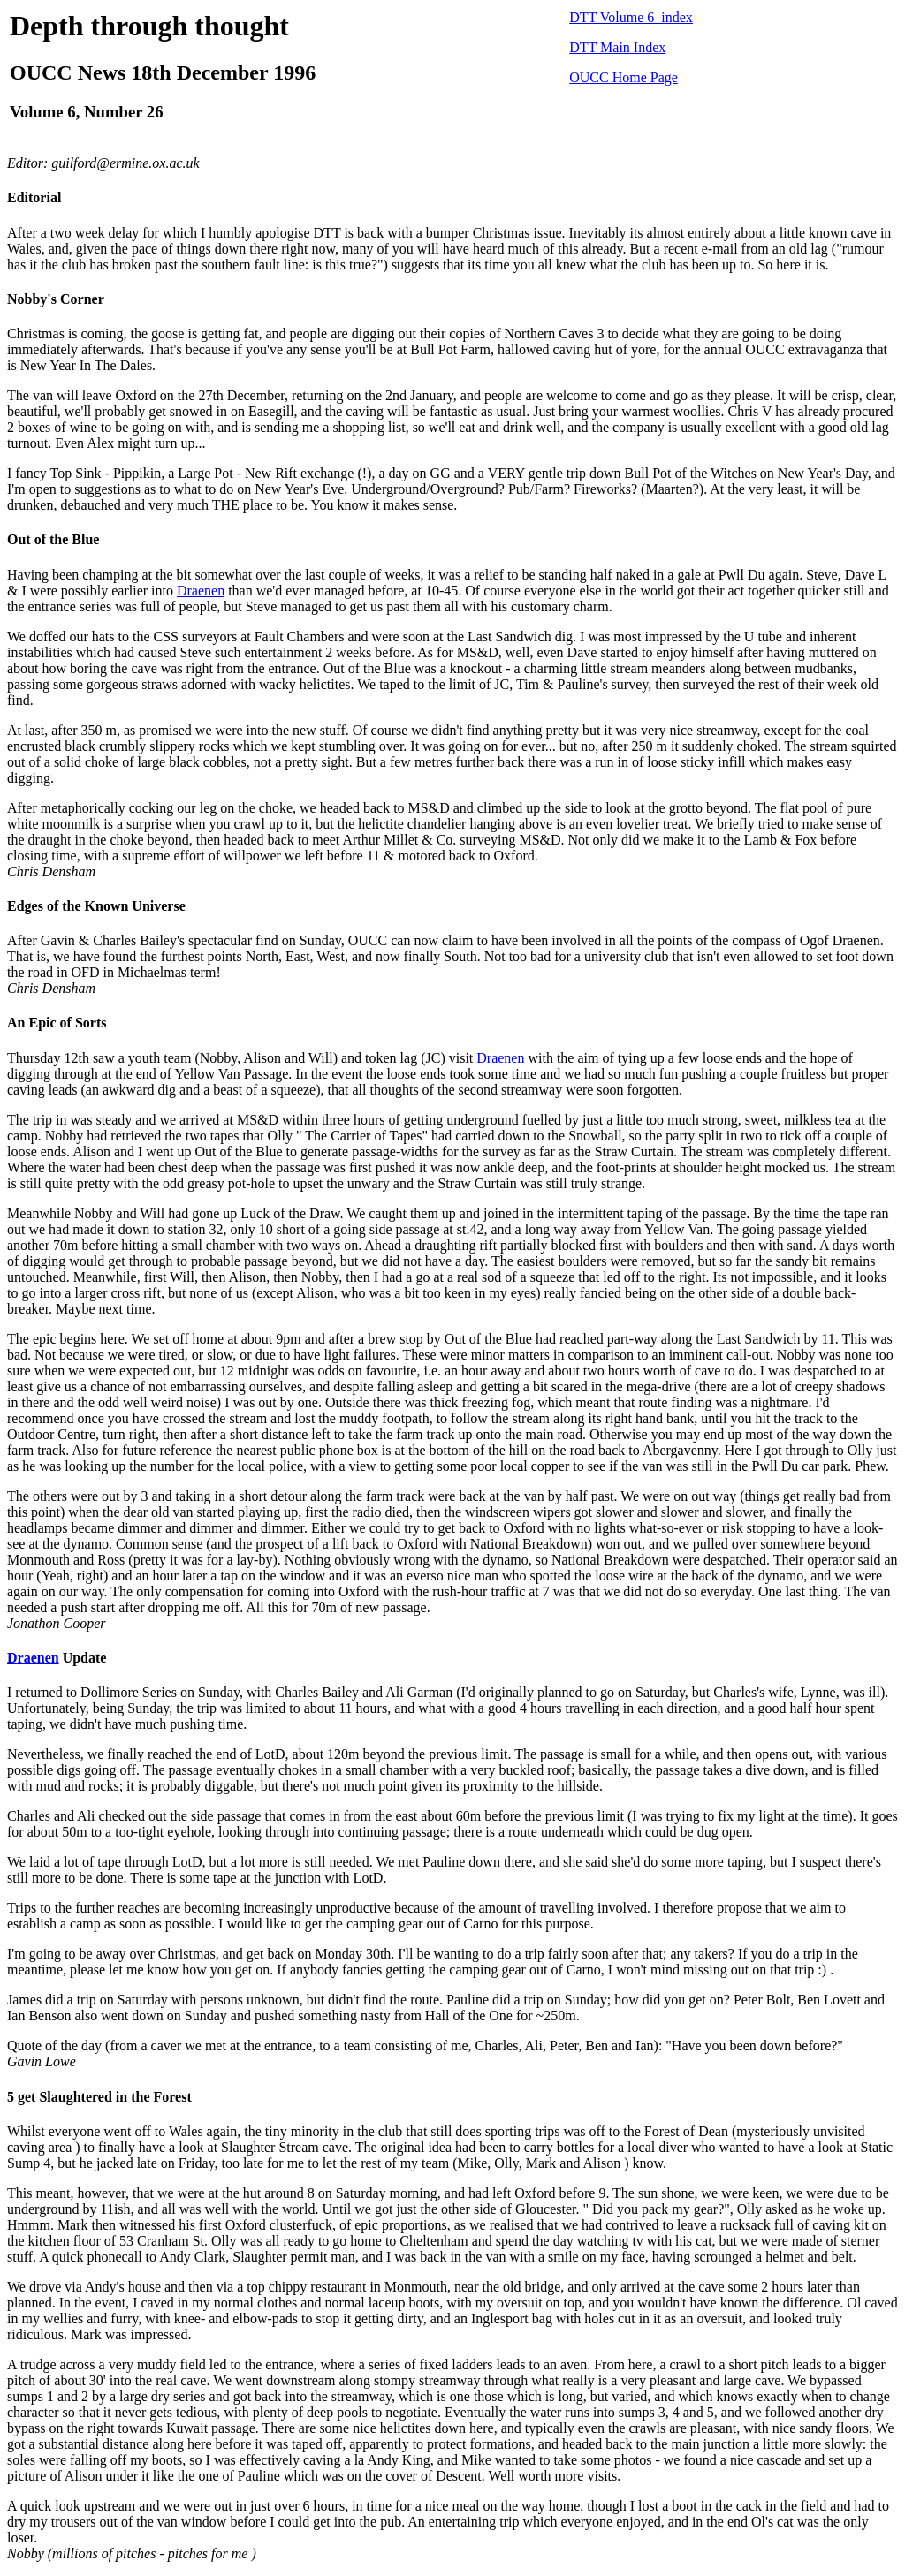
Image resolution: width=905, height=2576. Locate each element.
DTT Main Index (617, 47)
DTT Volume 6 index (631, 17)
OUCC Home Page (623, 77)
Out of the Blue (53, 539)
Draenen (200, 590)
